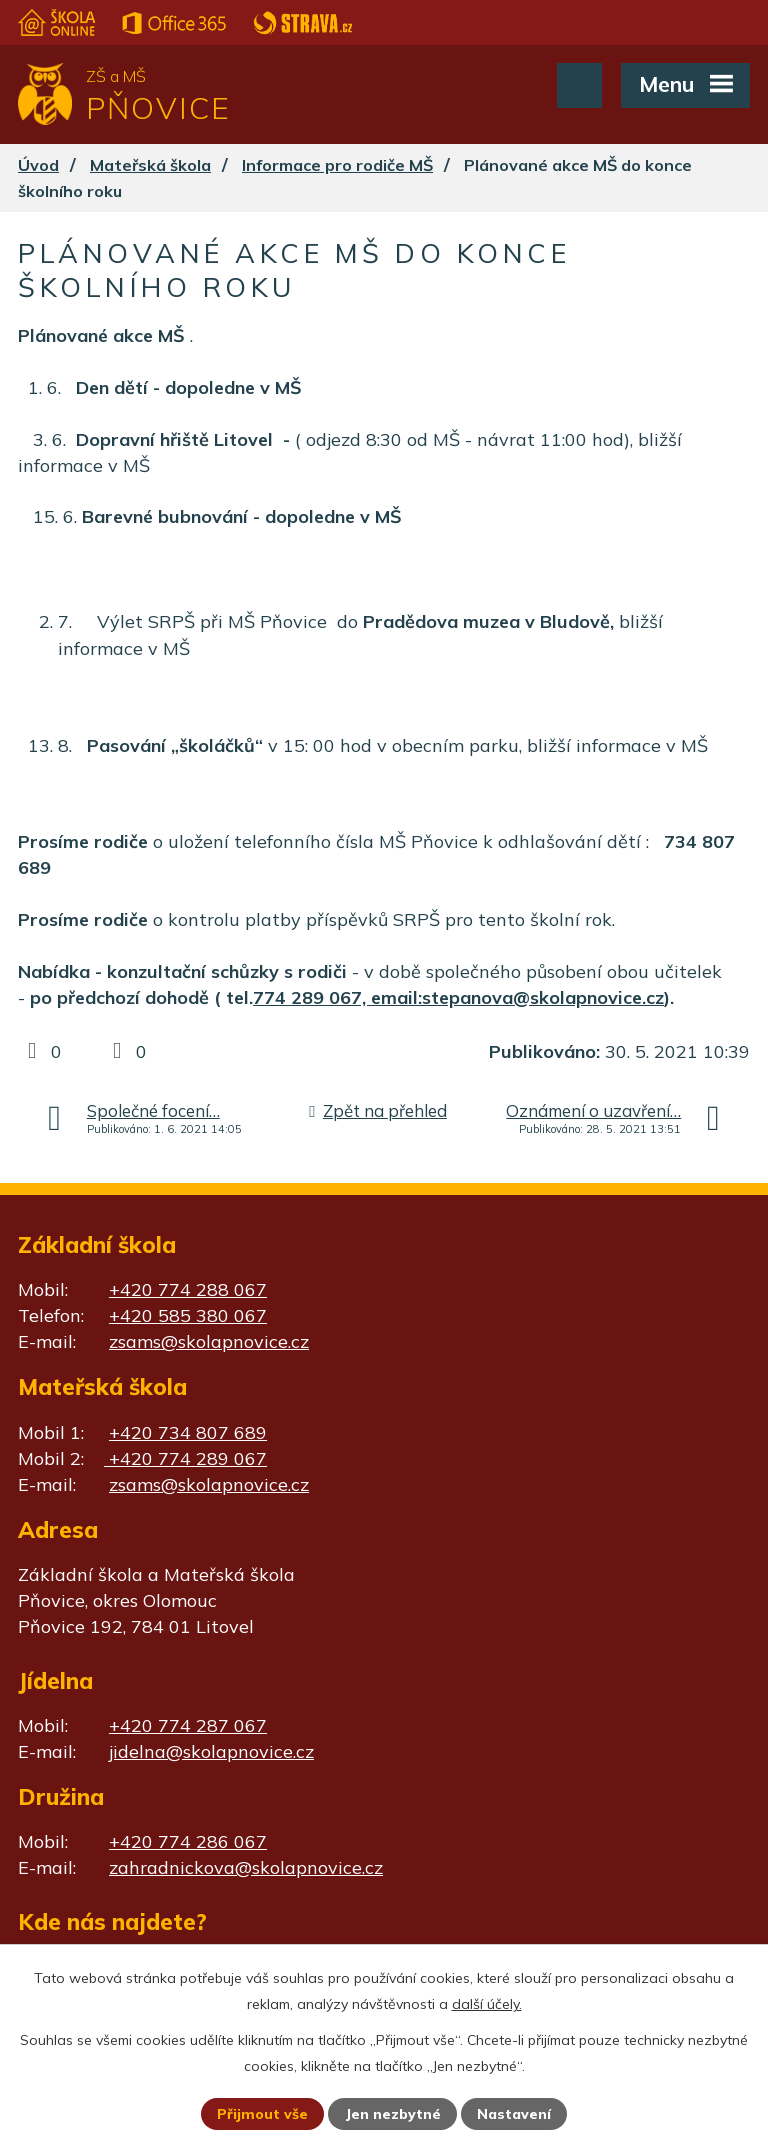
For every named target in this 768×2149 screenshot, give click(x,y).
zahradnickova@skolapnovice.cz (246, 1867)
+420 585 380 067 (188, 1315)
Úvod (38, 165)
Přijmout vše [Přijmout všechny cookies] (262, 2114)
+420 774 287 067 (188, 1725)
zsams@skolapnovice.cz (209, 1341)
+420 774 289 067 (185, 1458)
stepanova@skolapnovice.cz (543, 997)
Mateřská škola (150, 165)
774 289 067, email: (337, 997)
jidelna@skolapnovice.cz (211, 1751)
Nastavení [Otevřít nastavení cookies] (514, 2114)
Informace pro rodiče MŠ (337, 165)
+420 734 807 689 (188, 1432)
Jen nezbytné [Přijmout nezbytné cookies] (393, 2114)
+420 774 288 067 (188, 1289)
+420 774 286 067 (188, 1841)
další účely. (487, 2004)
